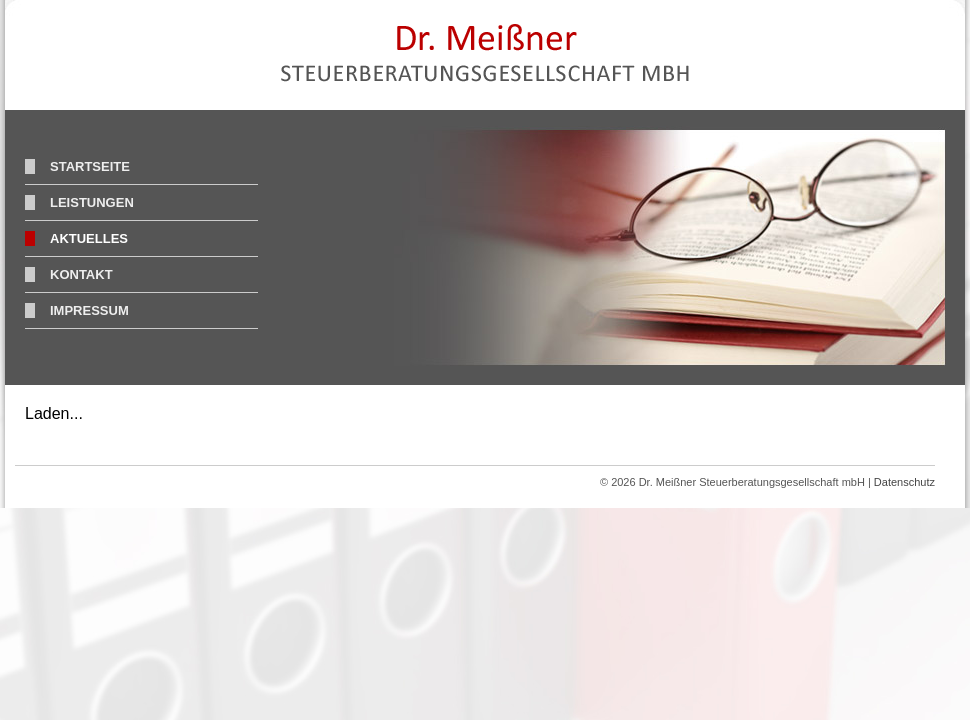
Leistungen (92, 202)
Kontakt (81, 274)
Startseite (90, 166)
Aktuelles (89, 238)
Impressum (89, 310)
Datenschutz (904, 482)
